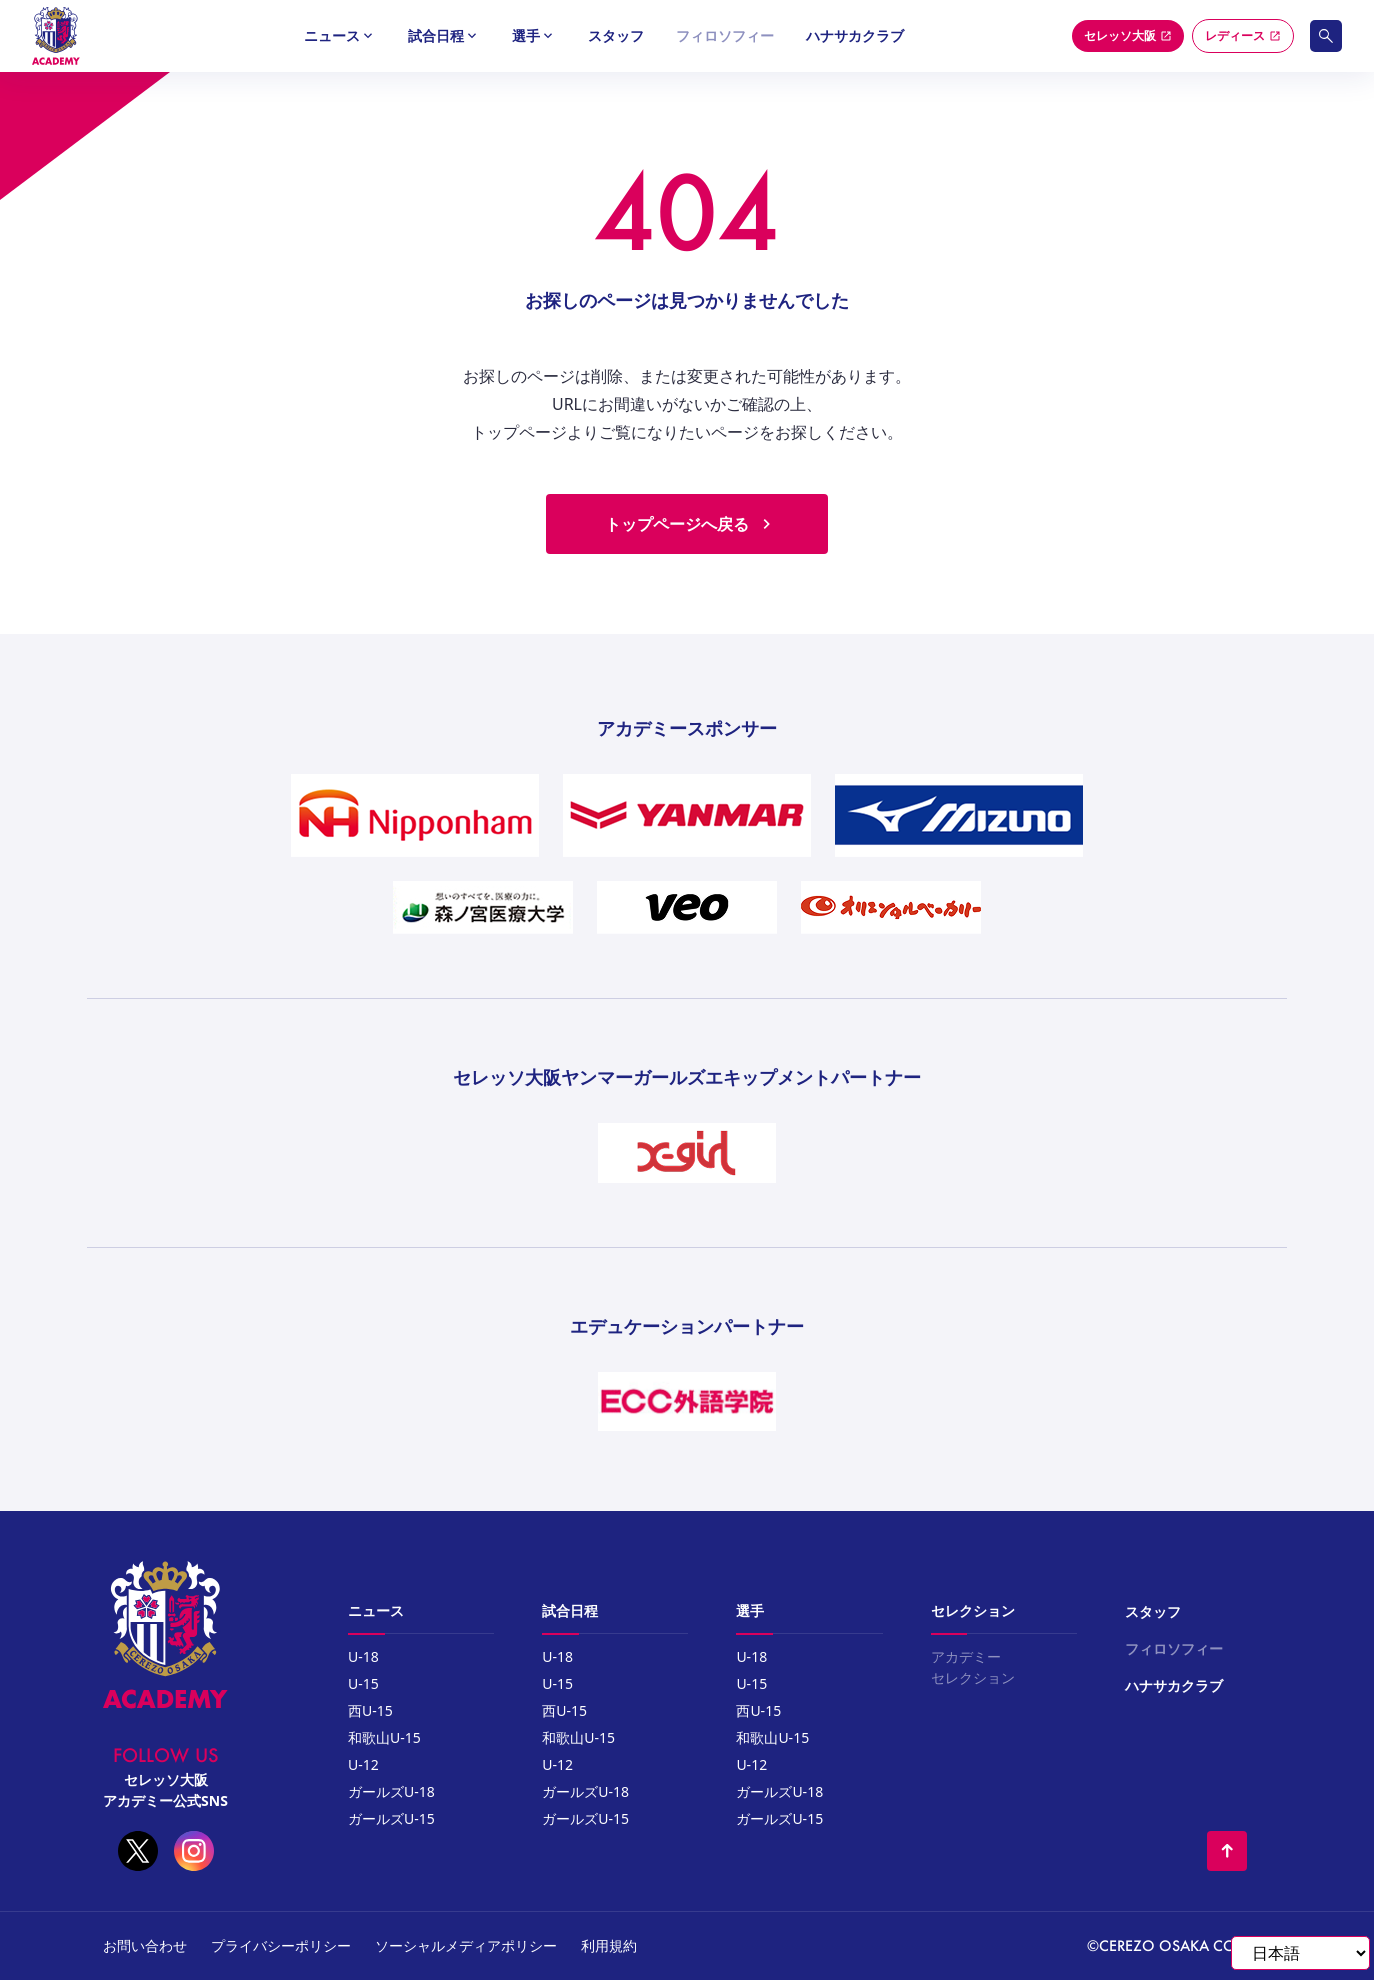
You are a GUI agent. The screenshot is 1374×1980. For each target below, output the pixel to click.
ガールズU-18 (391, 1791)
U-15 (363, 1683)
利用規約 (609, 1945)
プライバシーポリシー (281, 1945)
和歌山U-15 (384, 1737)
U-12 (363, 1764)
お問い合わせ (145, 1945)
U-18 (363, 1656)
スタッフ (616, 35)
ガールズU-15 (391, 1818)
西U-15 (370, 1710)
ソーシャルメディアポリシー (466, 1945)
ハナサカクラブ (855, 35)
